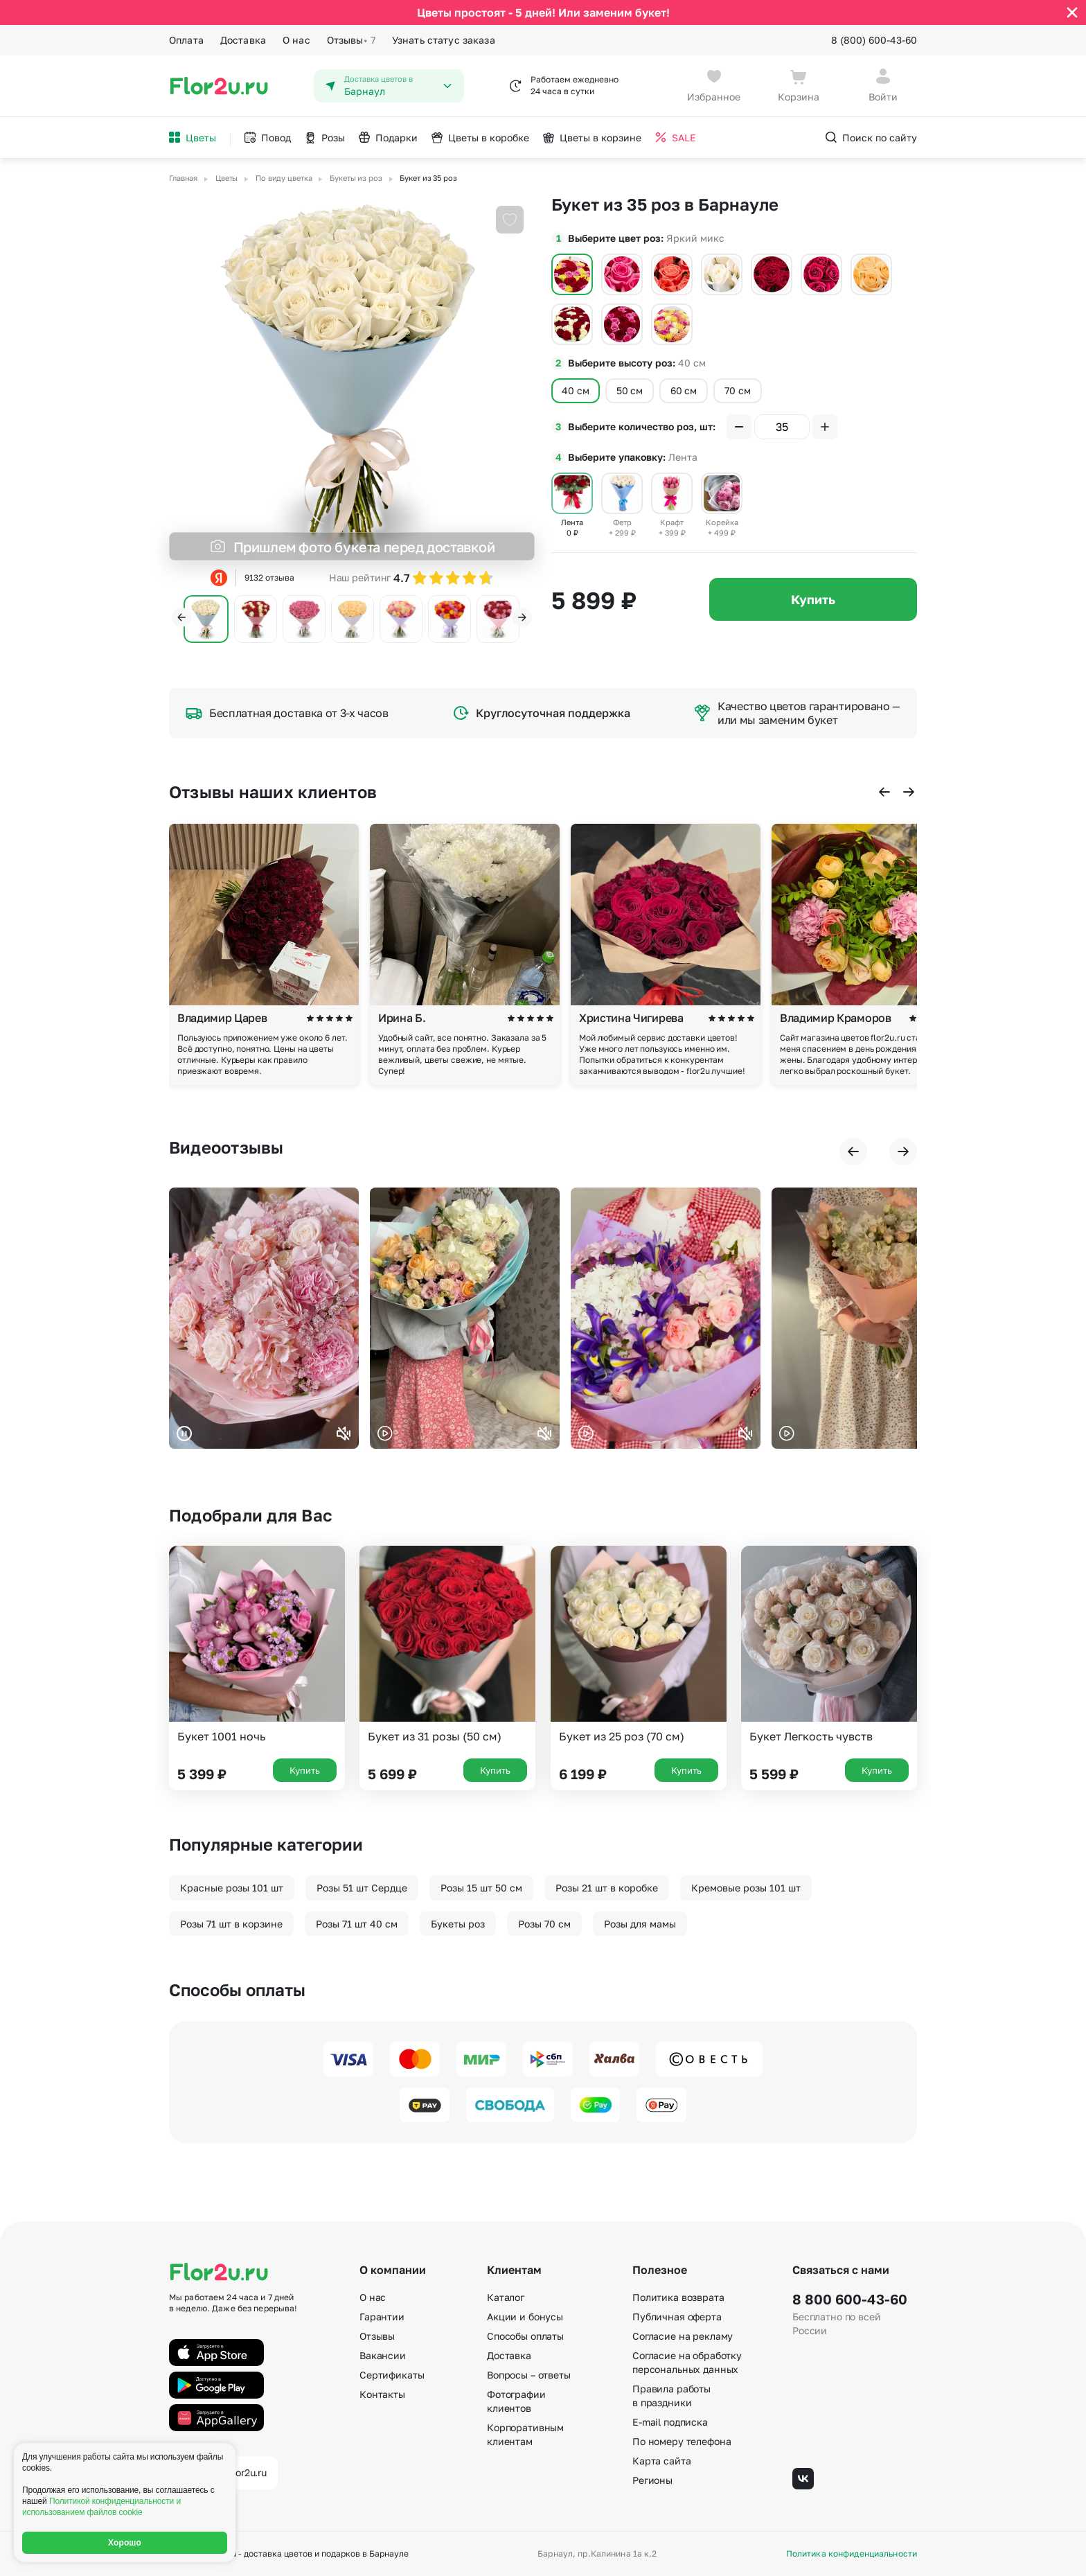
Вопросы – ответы (529, 2375)
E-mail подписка (670, 2422)
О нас (296, 40)
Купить (813, 599)
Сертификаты (391, 2375)
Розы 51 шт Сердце (362, 1888)
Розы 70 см (544, 1924)
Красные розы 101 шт (231, 1888)
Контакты (382, 2394)
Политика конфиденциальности (851, 2554)
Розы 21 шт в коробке (606, 1888)
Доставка (243, 40)
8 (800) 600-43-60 (874, 40)
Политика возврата (678, 2297)
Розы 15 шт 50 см (481, 1888)
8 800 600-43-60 (849, 2299)
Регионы (652, 2480)
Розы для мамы (640, 1924)
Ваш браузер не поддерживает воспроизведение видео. (264, 1318)
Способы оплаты (525, 2336)
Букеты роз (458, 1924)
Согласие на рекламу (682, 2336)
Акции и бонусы (525, 2316)
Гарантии (381, 2316)
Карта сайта (661, 2461)
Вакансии (382, 2355)
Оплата (186, 40)
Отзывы (351, 40)
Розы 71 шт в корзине (231, 1924)
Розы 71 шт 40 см (357, 1924)
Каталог (505, 2297)
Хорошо (124, 2543)
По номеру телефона (681, 2441)
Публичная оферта (677, 2316)
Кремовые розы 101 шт (746, 1888)
